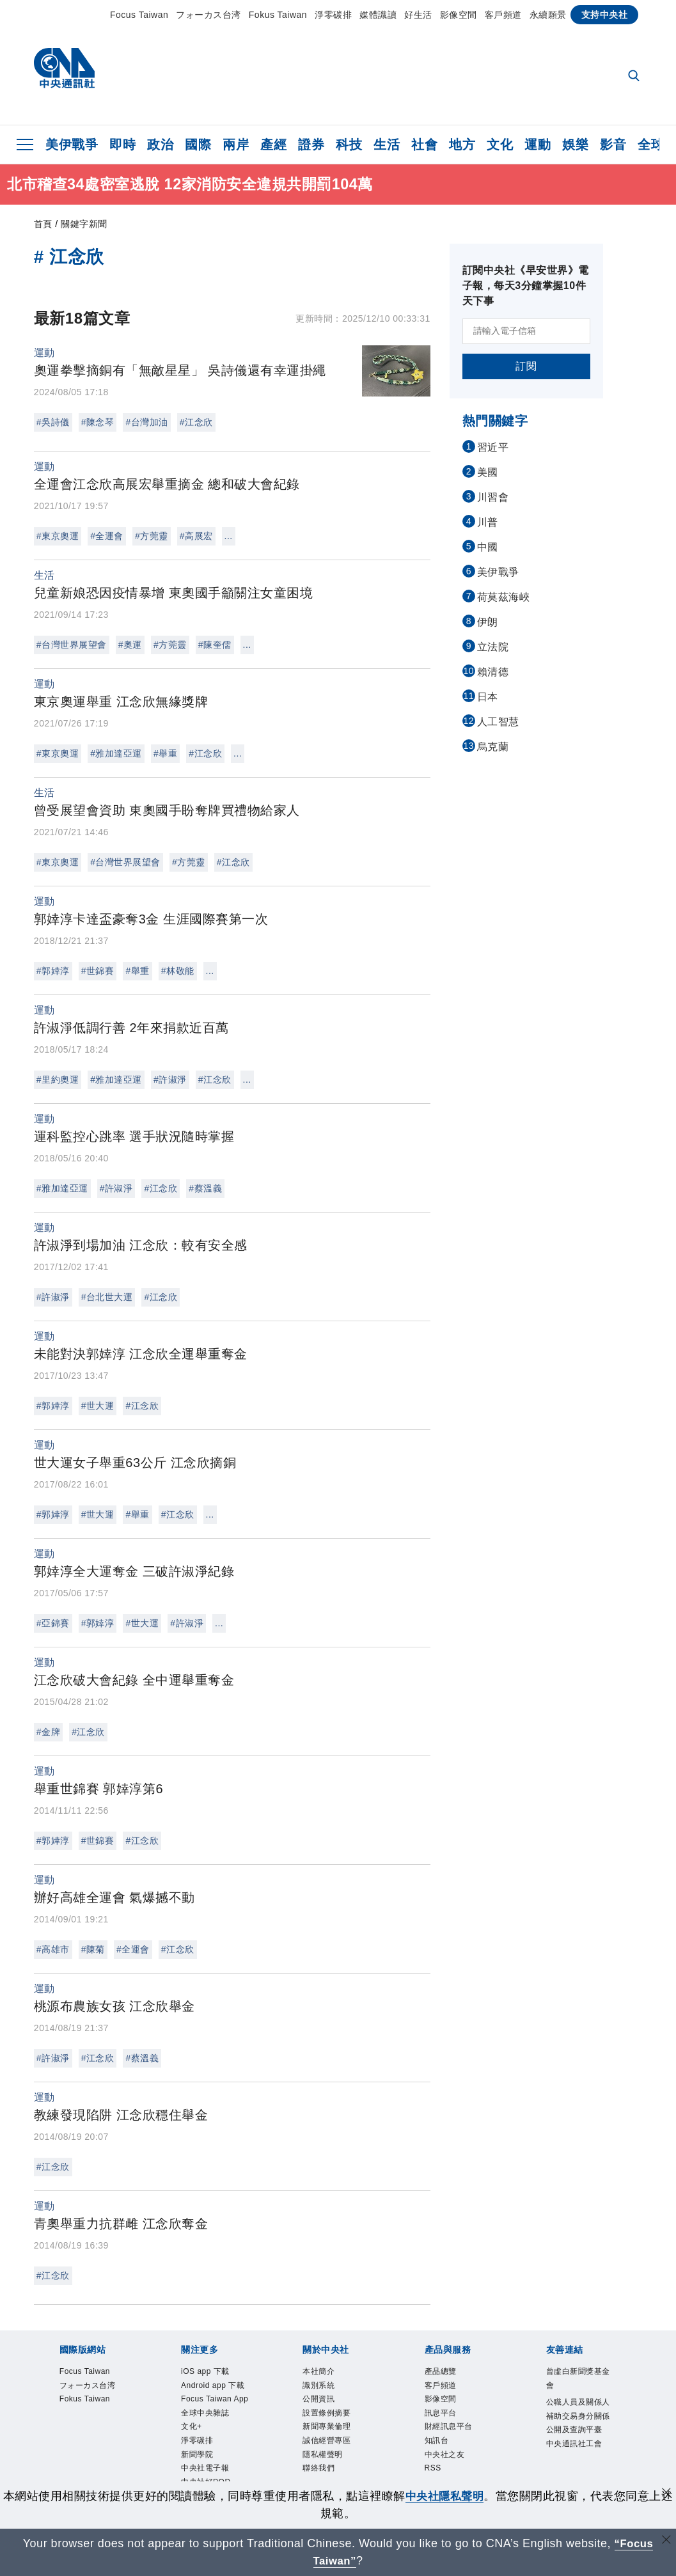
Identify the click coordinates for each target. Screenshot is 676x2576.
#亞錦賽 (53, 1623)
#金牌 (48, 1732)
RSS (433, 2467)
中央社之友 (445, 2454)
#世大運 (97, 1406)
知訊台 (437, 2440)
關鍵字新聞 (84, 224)
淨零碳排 (333, 14)
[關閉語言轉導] (665, 2542)
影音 (613, 144)
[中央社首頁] (64, 71)
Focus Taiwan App (214, 2398)
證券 (311, 144)
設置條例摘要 (326, 2412)
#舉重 (165, 753)
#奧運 (130, 645)
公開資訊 (318, 2398)
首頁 (43, 224)
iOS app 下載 (205, 2371)
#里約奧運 (57, 1079)
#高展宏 (196, 536)
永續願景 (548, 14)
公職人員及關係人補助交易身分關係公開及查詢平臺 (578, 2416)
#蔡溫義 (205, 1188)
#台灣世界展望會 (71, 645)
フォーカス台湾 (208, 14)
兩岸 (236, 144)
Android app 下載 (212, 2385)
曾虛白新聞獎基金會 (578, 2378)
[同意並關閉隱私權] (665, 2494)
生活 (386, 144)
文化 (500, 144)
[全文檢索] (635, 77)
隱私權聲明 (323, 2454)
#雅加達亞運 (116, 753)
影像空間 (458, 14)
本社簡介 (318, 2371)
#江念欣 (196, 422)
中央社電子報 (205, 2467)
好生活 (418, 14)
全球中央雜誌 (205, 2412)
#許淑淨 (170, 1079)
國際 (198, 144)
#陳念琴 (97, 422)
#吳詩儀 (53, 422)
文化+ (191, 2426)
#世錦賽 (97, 971)
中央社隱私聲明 (444, 2496)
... (228, 536)
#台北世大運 (107, 1297)
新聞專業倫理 (326, 2426)
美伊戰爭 (71, 144)
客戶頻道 (503, 14)
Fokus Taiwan (278, 14)
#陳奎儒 (215, 645)
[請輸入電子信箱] (526, 331)
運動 (537, 144)
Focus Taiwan (139, 14)
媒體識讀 (378, 14)
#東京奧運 (57, 536)
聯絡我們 (318, 2467)
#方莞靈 (151, 536)
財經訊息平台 (449, 2426)
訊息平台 (441, 2412)
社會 (424, 144)
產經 (273, 144)
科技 (349, 144)
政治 (160, 144)
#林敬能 (177, 971)
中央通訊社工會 (574, 2443)
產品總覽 (441, 2371)
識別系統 (318, 2385)
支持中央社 (604, 15)
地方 (462, 144)
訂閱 (526, 366)
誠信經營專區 (326, 2440)
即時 (122, 144)
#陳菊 (93, 1949)
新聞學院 (197, 2454)
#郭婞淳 (53, 971)
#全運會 (106, 536)
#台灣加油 (146, 422)
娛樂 (575, 144)
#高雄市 (53, 1949)
